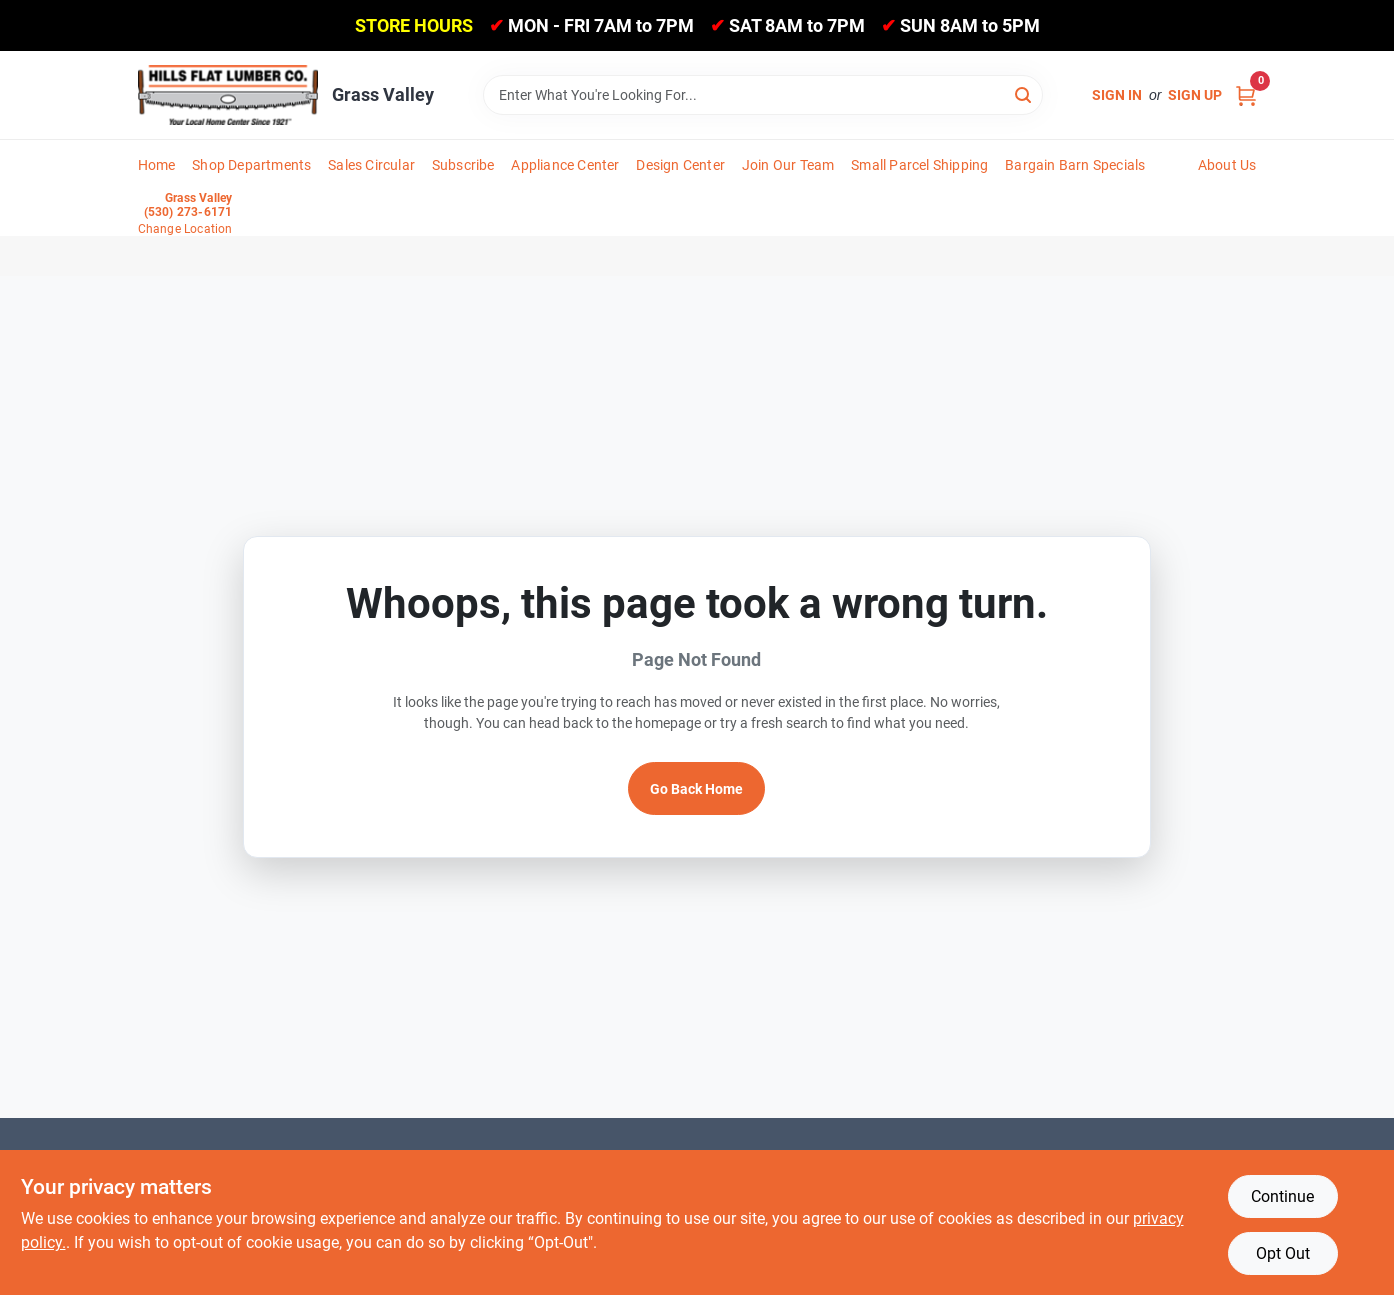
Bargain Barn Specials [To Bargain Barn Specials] (1075, 165)
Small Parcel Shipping (919, 165)
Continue (1282, 1196)
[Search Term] (763, 95)
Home (157, 165)
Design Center (680, 165)
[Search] (1024, 93)
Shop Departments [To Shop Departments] (251, 165)
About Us (1227, 165)
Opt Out (1283, 1253)
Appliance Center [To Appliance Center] (565, 165)
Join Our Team (788, 165)
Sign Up (1195, 95)
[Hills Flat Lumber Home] (228, 95)
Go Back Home (696, 789)
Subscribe (463, 165)
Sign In (1117, 95)
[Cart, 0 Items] (1246, 95)
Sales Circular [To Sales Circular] (371, 165)
